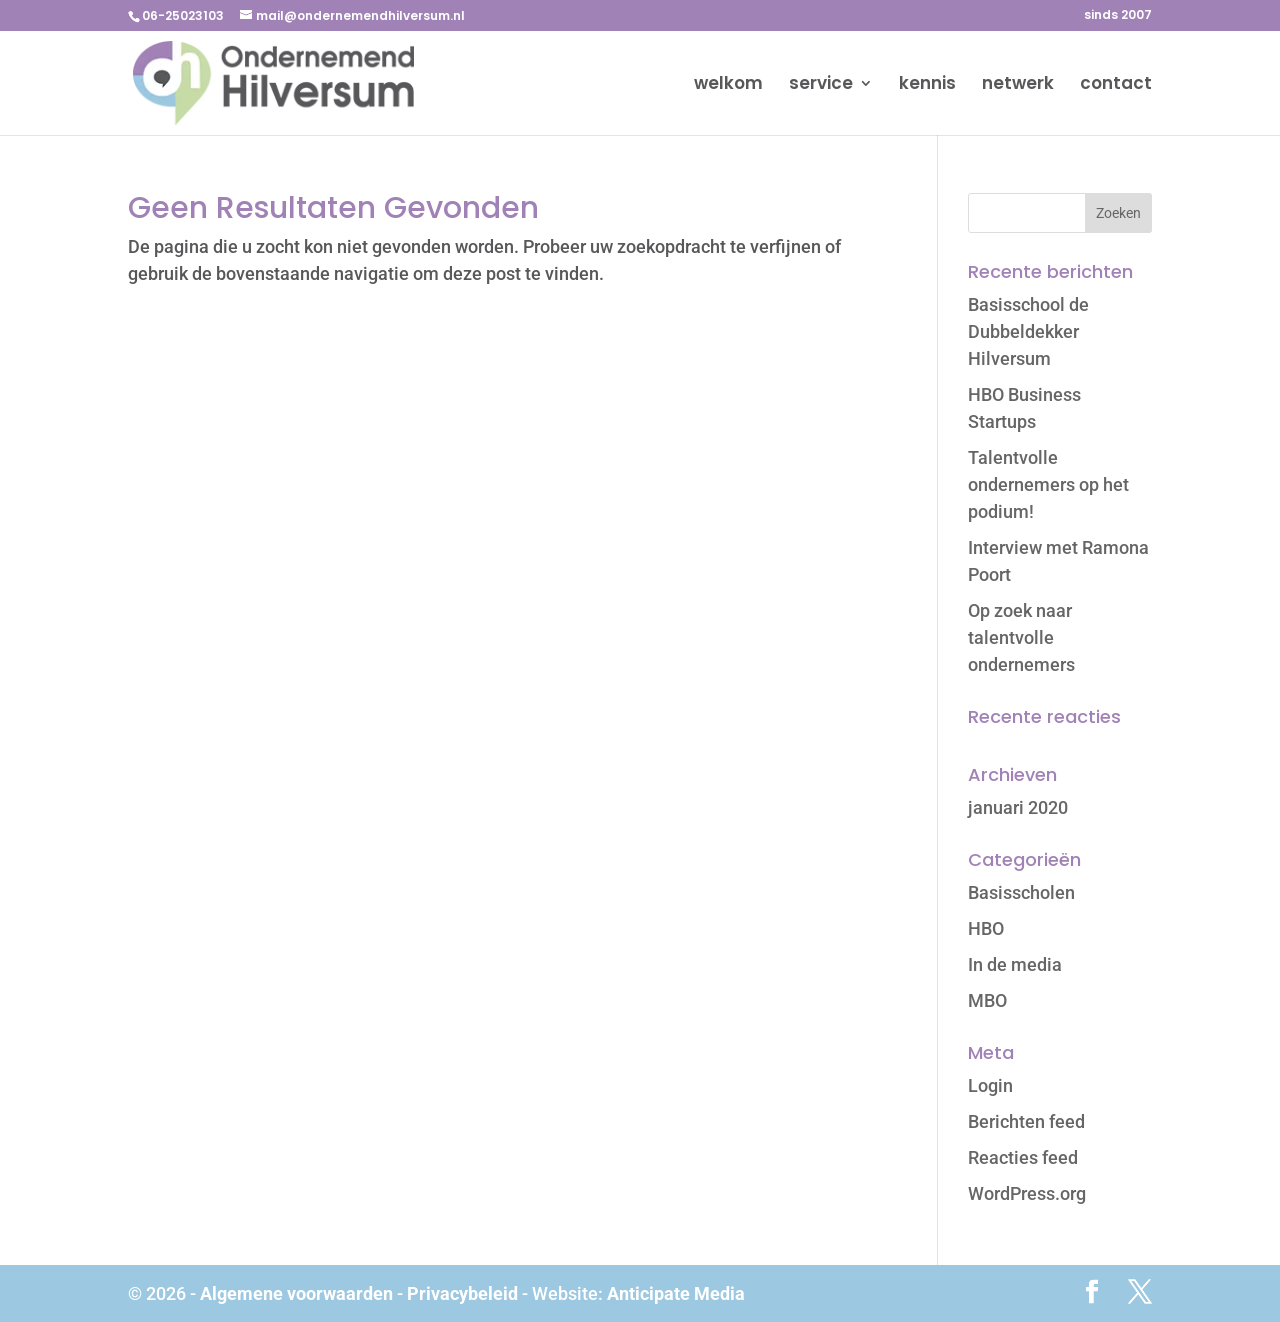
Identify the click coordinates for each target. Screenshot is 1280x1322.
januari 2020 (1018, 807)
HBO (986, 928)
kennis (927, 85)
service (821, 85)
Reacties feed (1023, 1157)
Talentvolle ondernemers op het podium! (1048, 484)
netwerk (1018, 85)
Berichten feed (1026, 1121)
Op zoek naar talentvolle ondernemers (1021, 637)
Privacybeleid (462, 1293)
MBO (987, 1000)
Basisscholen (1021, 892)
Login (990, 1085)
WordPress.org (1027, 1193)
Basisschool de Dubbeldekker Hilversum (1028, 331)
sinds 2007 (1118, 16)
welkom (728, 85)
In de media (1015, 964)
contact (1116, 85)
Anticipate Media (676, 1293)
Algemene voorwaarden (296, 1293)
